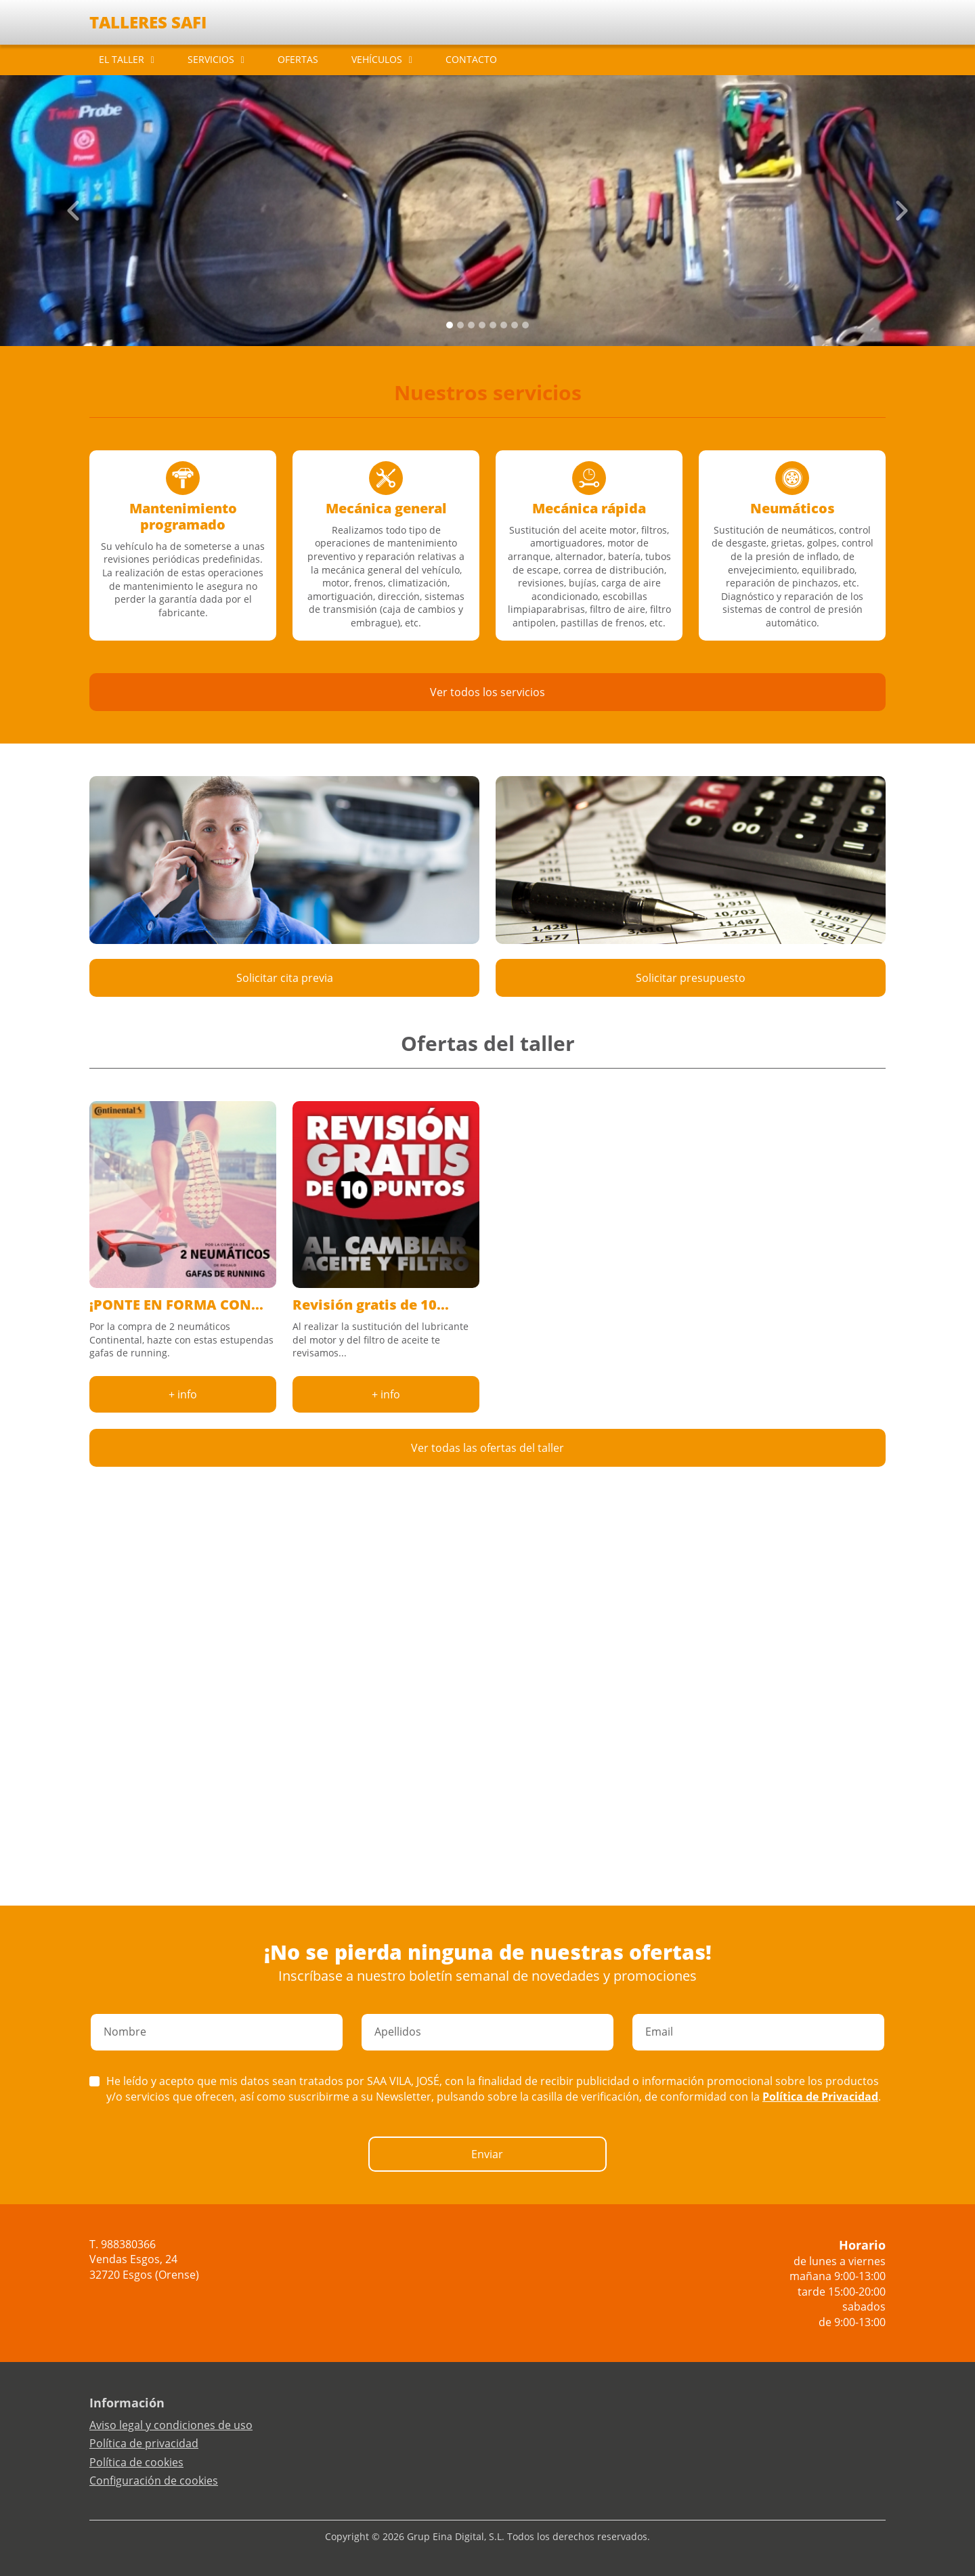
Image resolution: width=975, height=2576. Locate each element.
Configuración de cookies (153, 2480)
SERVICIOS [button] (211, 59)
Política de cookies (136, 2462)
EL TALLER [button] (121, 59)
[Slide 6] (514, 325)
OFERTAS (298, 59)
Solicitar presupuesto (690, 977)
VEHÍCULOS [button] (376, 59)
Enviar (487, 2154)
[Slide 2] (471, 325)
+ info (183, 1394)
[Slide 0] (449, 325)
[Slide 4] (493, 325)
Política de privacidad (143, 2443)
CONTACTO (471, 59)
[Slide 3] (482, 325)
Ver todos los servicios (487, 692)
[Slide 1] (460, 325)
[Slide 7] (525, 325)
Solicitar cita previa (284, 977)
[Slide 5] (503, 325)
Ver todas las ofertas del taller (487, 1447)
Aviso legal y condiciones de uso (171, 2425)
